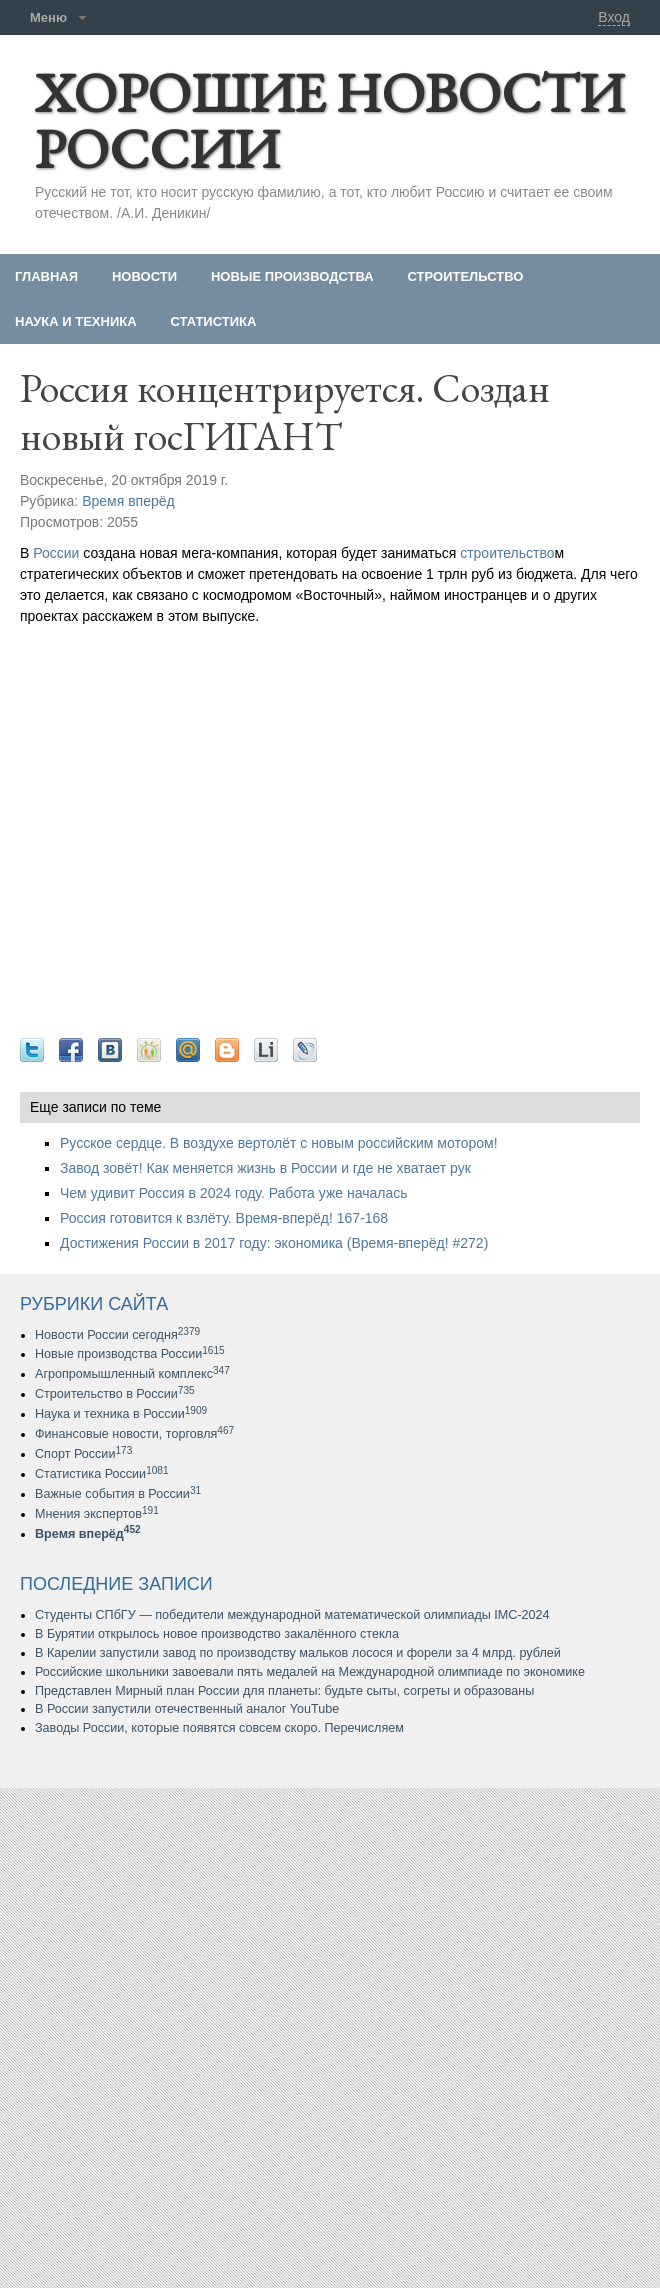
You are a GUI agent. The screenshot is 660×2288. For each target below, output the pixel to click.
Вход (614, 17)
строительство (507, 553)
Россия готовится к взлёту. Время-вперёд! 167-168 (224, 1218)
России (56, 553)
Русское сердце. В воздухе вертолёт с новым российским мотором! (279, 1143)
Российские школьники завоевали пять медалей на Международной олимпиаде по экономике (310, 1672)
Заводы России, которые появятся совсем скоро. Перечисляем (219, 1728)
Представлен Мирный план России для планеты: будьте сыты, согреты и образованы (284, 1691)
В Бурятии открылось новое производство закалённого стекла (217, 1634)
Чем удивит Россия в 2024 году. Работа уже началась (234, 1193)
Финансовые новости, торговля (134, 1434)
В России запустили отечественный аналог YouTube (187, 1709)
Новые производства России (130, 1354)
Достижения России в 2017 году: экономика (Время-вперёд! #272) (274, 1243)
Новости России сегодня (117, 1335)
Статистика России (102, 1474)
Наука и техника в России (121, 1414)
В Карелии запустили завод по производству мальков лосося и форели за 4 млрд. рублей (298, 1653)
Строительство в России (115, 1394)
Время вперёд (128, 501)
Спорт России (83, 1454)
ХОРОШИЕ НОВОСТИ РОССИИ (329, 120)
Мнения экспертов (97, 1514)
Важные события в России (118, 1494)
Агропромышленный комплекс (132, 1374)
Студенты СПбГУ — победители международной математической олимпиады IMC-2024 (292, 1615)
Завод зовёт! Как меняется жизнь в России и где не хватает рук (265, 1168)
